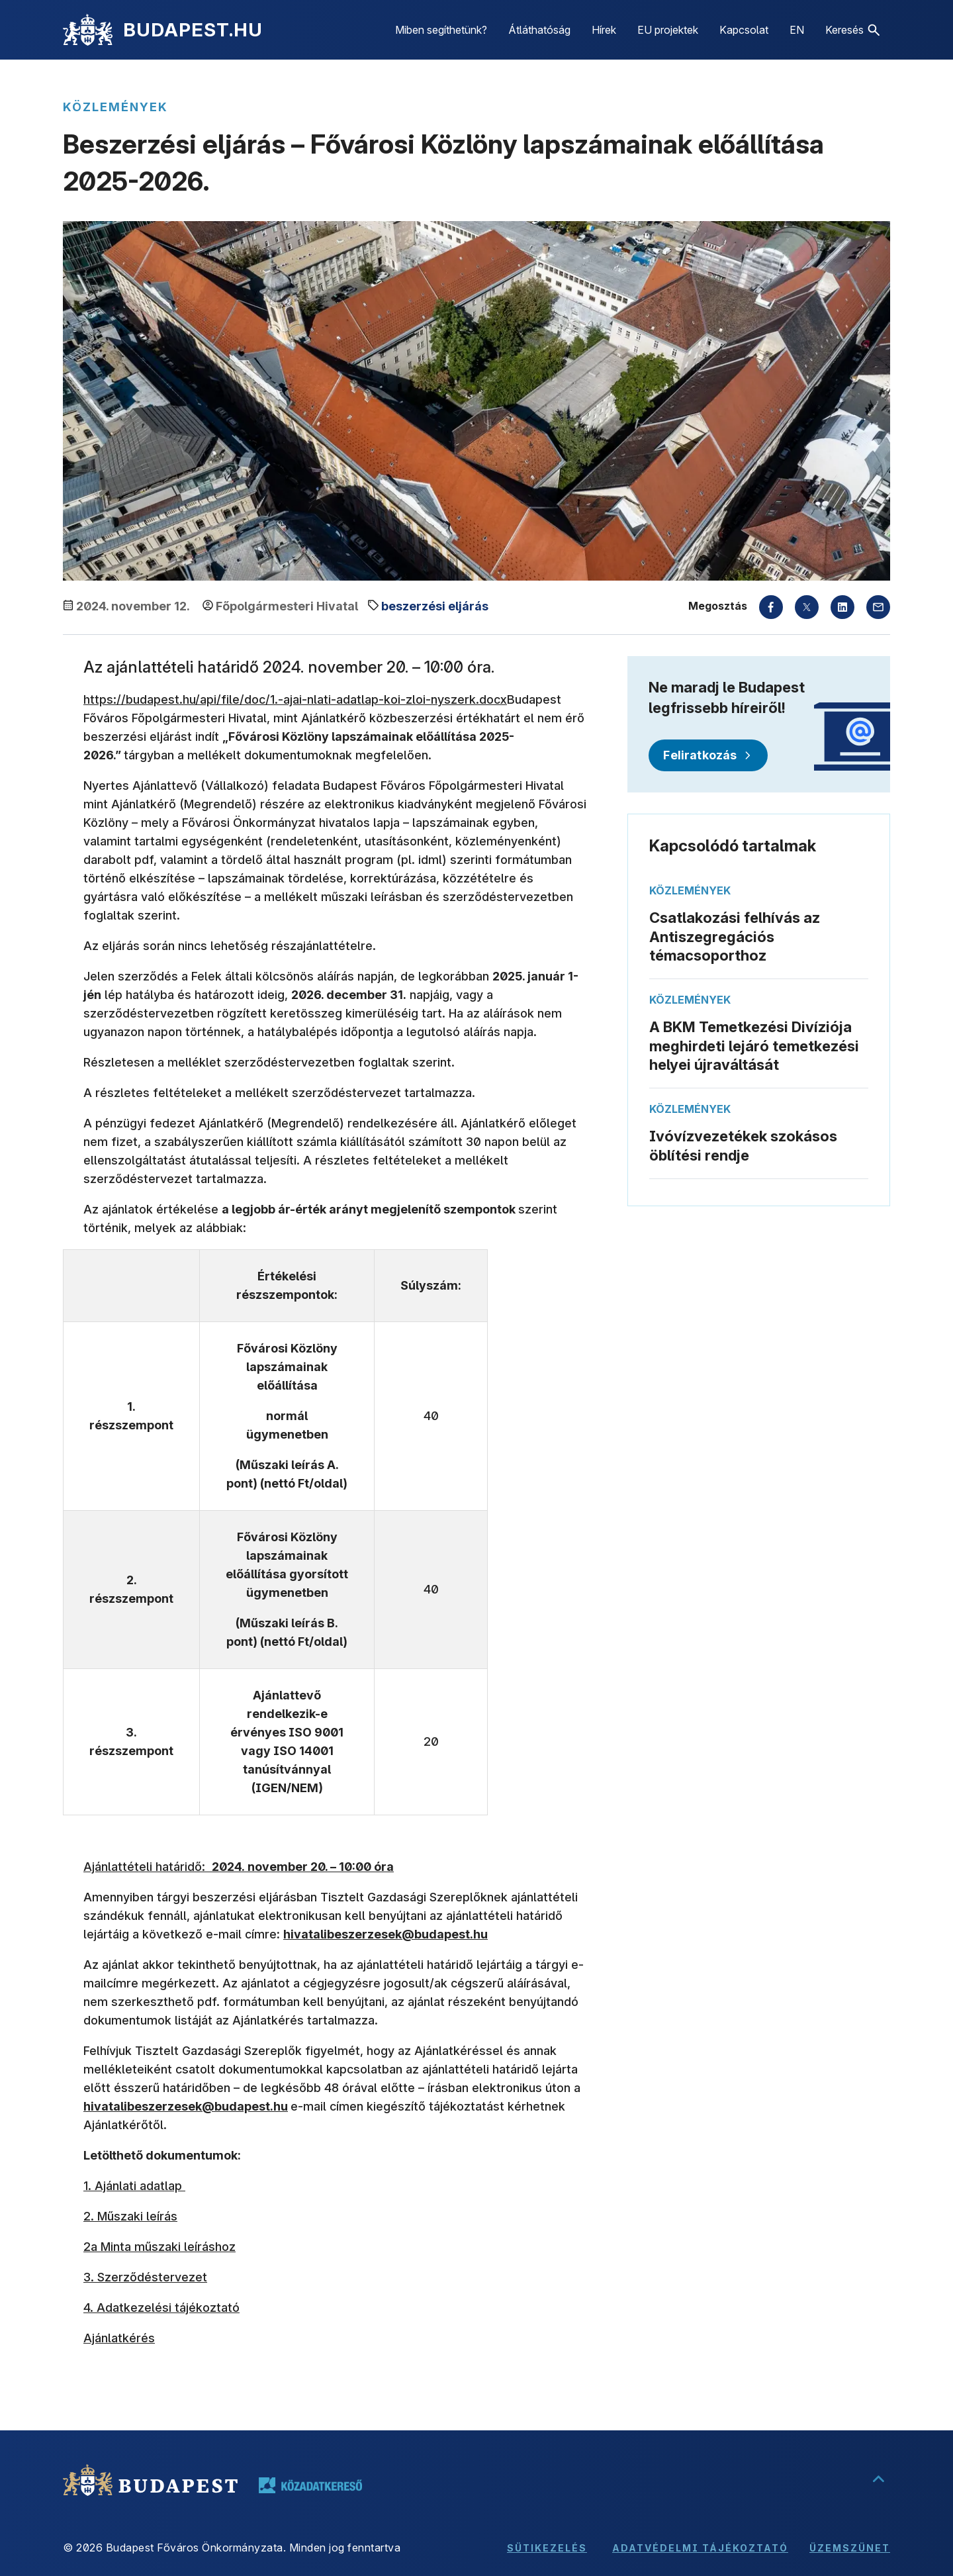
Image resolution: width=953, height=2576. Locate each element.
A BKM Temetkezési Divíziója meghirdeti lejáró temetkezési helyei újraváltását (754, 1045)
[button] (852, 30)
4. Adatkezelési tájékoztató (161, 2307)
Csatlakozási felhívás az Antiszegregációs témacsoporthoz (734, 936)
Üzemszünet (849, 2547)
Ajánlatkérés (119, 2338)
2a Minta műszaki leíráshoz (159, 2247)
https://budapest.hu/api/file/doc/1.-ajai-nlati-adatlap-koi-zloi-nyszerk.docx (295, 699)
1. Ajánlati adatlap (134, 2186)
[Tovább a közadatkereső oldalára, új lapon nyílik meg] (310, 2485)
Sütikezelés (547, 2547)
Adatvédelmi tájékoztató (700, 2547)
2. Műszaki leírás (130, 2216)
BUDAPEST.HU (193, 30)
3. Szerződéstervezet (145, 2277)
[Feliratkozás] (708, 755)
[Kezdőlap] (88, 30)
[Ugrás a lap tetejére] (878, 2480)
